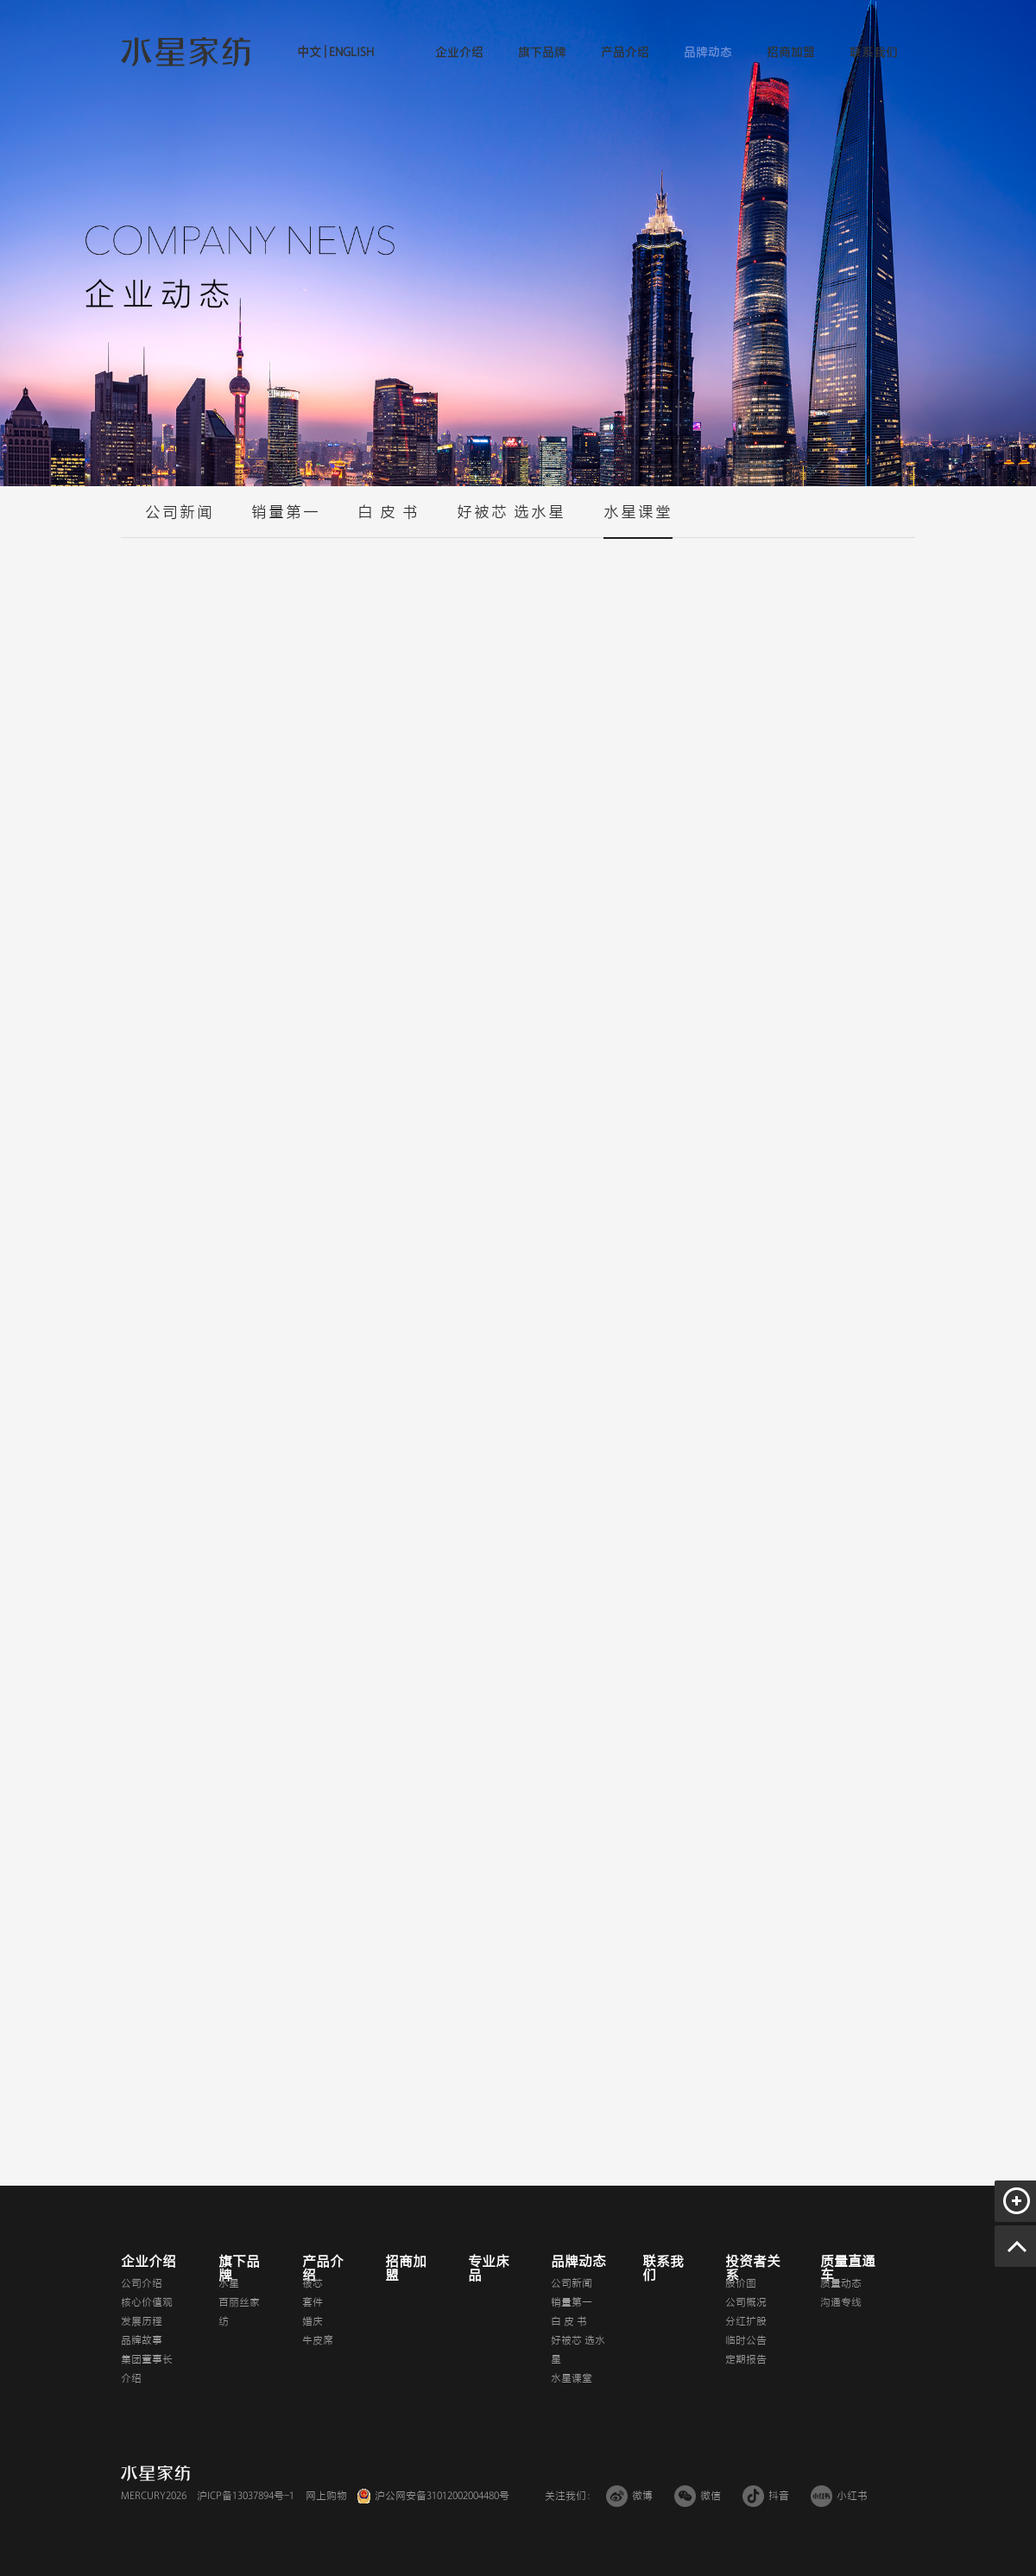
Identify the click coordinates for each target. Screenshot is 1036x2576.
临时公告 (746, 2340)
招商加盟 (791, 52)
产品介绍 (625, 52)
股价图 (740, 2283)
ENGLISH (350, 52)
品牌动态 (708, 52)
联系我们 (874, 52)
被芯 (312, 2283)
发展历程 (141, 2321)
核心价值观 (147, 2302)
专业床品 (488, 2268)
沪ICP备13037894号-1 (245, 2496)
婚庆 (312, 2321)
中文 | (311, 52)
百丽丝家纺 (239, 2311)
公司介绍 (141, 2283)
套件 (312, 2302)
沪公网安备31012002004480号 (442, 2496)
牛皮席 (317, 2340)
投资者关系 (752, 2268)
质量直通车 (847, 2268)
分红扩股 (746, 2321)
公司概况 (746, 2302)
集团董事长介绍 (147, 2368)
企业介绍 (459, 52)
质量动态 (841, 2283)
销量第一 (285, 520)
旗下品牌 (542, 52)
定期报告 (746, 2359)
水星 (228, 2283)
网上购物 (326, 2496)
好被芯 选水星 (511, 520)
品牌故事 (141, 2340)
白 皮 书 (388, 520)
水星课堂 (638, 520)
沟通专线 (841, 2302)
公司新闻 (179, 520)
